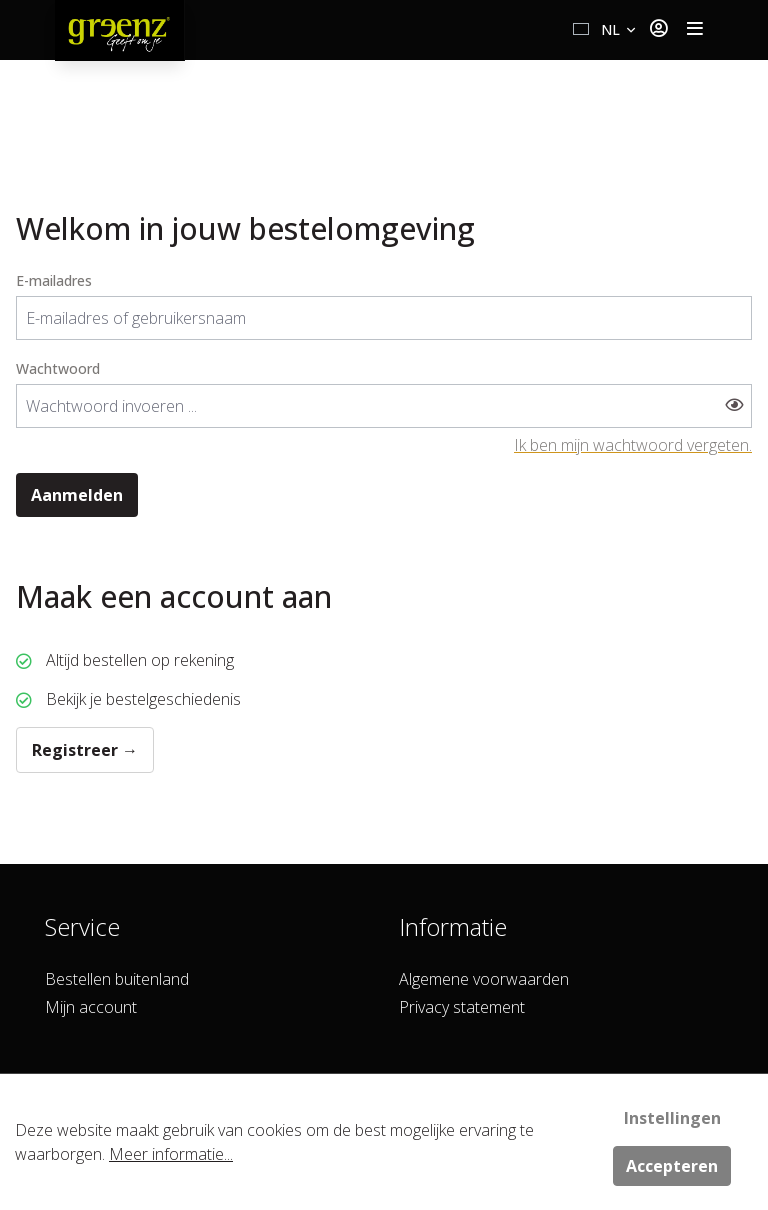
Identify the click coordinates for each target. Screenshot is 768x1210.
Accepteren (672, 1166)
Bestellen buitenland (117, 979)
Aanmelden (77, 495)
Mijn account (91, 1007)
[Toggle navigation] (695, 30)
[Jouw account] (658, 30)
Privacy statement (462, 1007)
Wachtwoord (58, 368)
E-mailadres (54, 280)
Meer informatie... (171, 1154)
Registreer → (85, 750)
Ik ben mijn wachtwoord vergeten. (633, 445)
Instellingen (672, 1118)
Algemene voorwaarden (484, 979)
